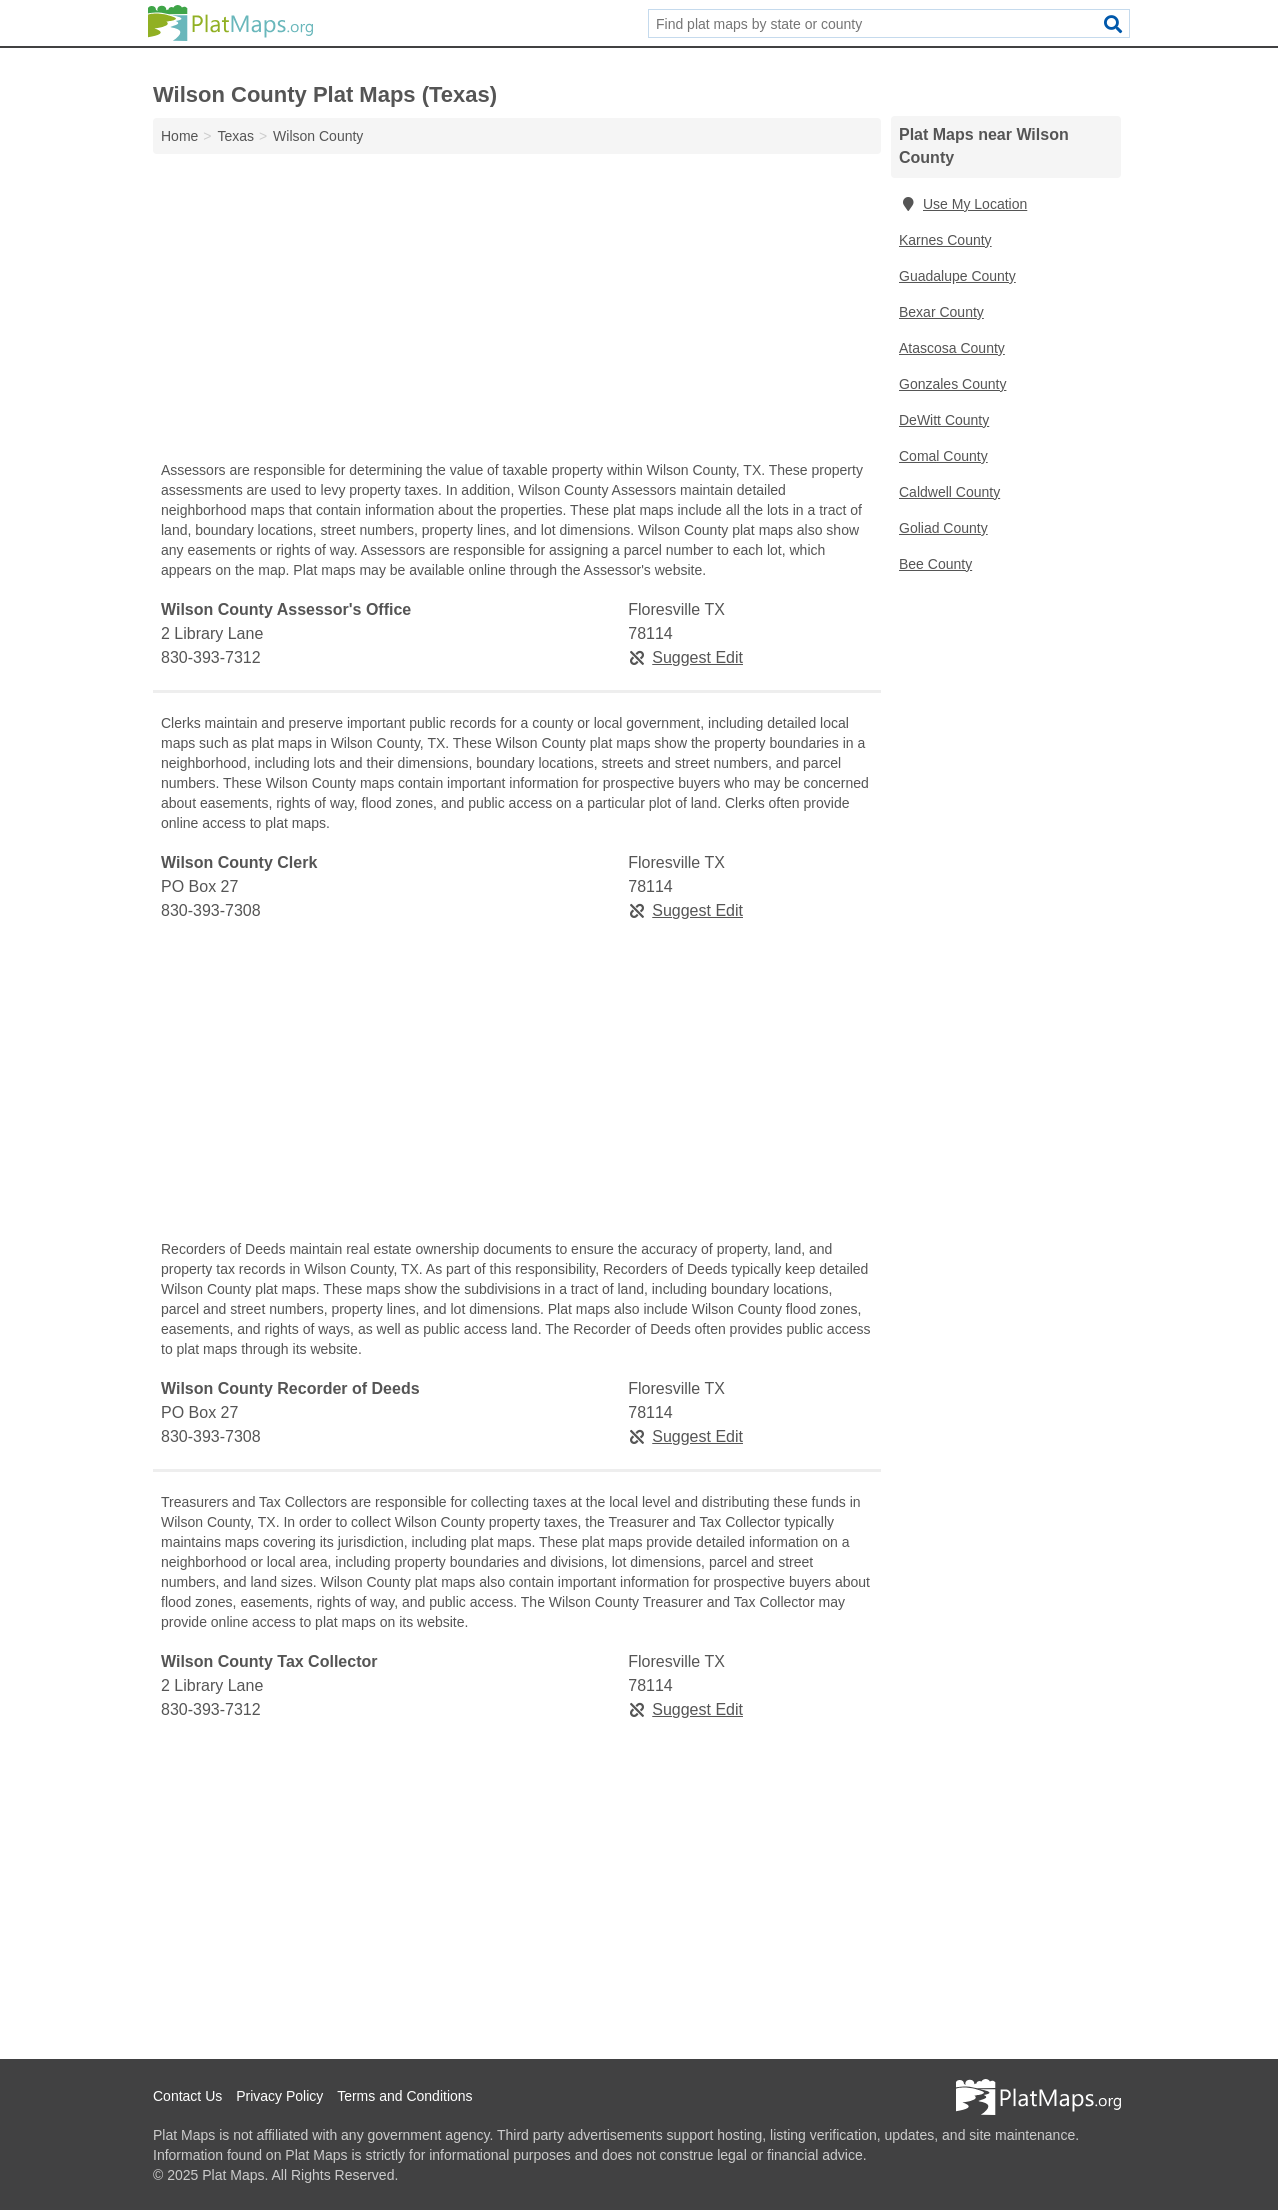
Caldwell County (949, 492)
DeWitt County (944, 420)
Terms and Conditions (404, 2096)
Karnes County (945, 240)
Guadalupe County (957, 276)
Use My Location (963, 204)
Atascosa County (952, 348)
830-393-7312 (211, 657)
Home (179, 136)
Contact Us (187, 2096)
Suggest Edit (685, 657)
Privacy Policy (279, 2096)
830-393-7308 (211, 910)
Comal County (943, 456)
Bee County (935, 564)
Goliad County (943, 528)
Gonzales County (952, 384)
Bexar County (941, 312)
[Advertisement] (517, 312)
